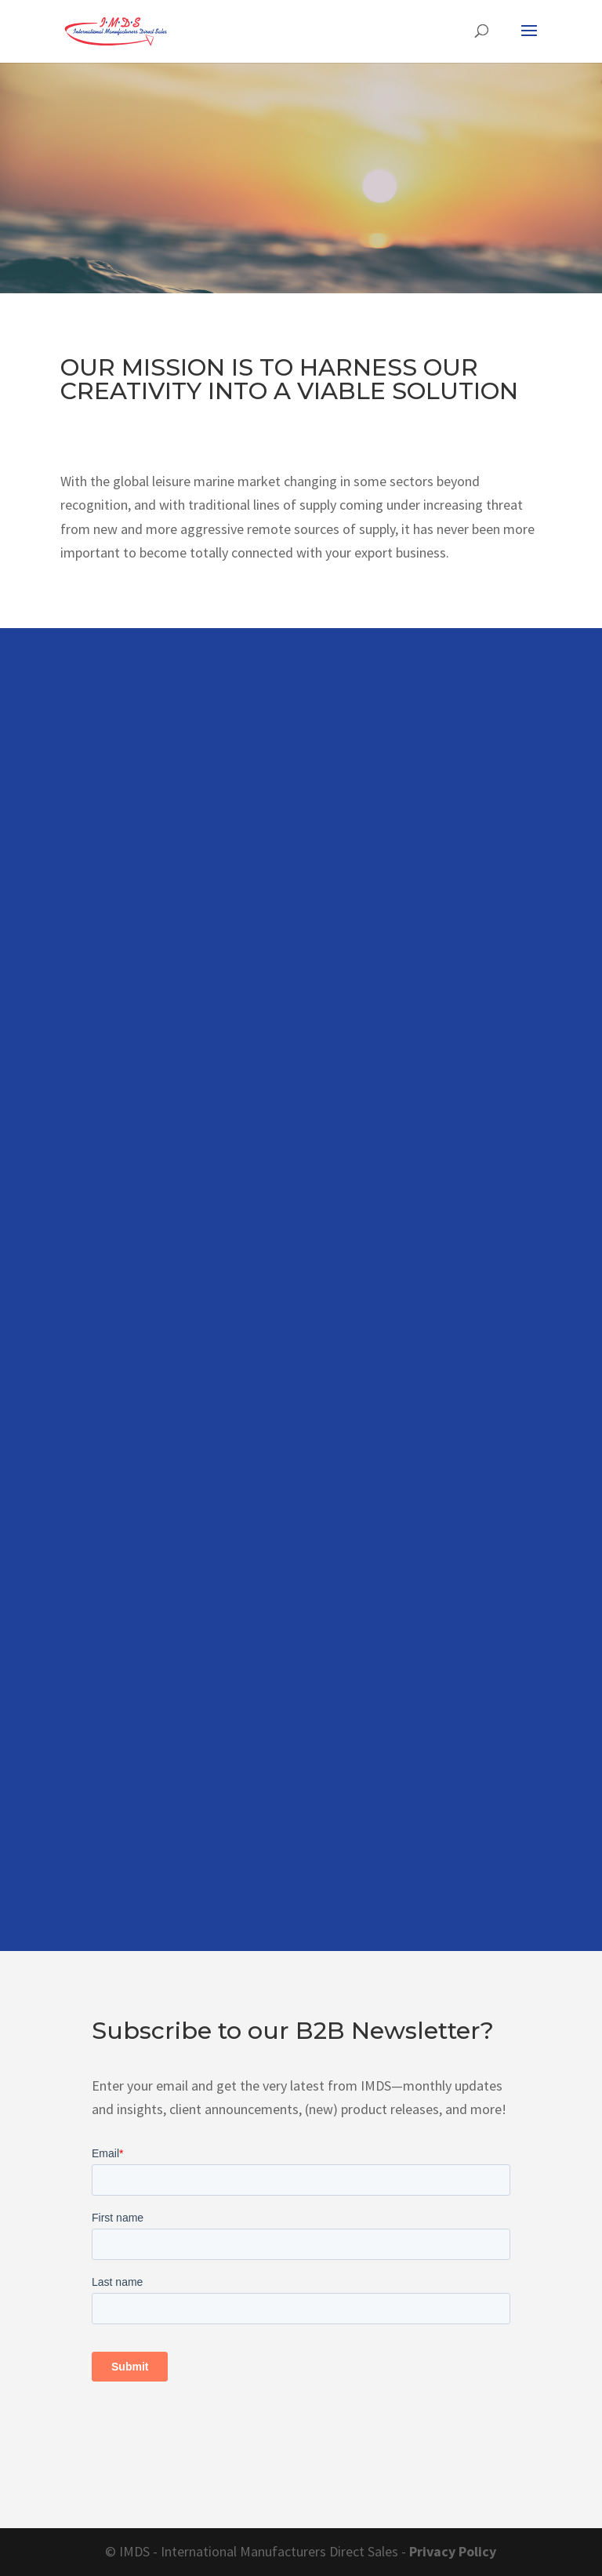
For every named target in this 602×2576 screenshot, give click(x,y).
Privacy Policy (452, 2551)
